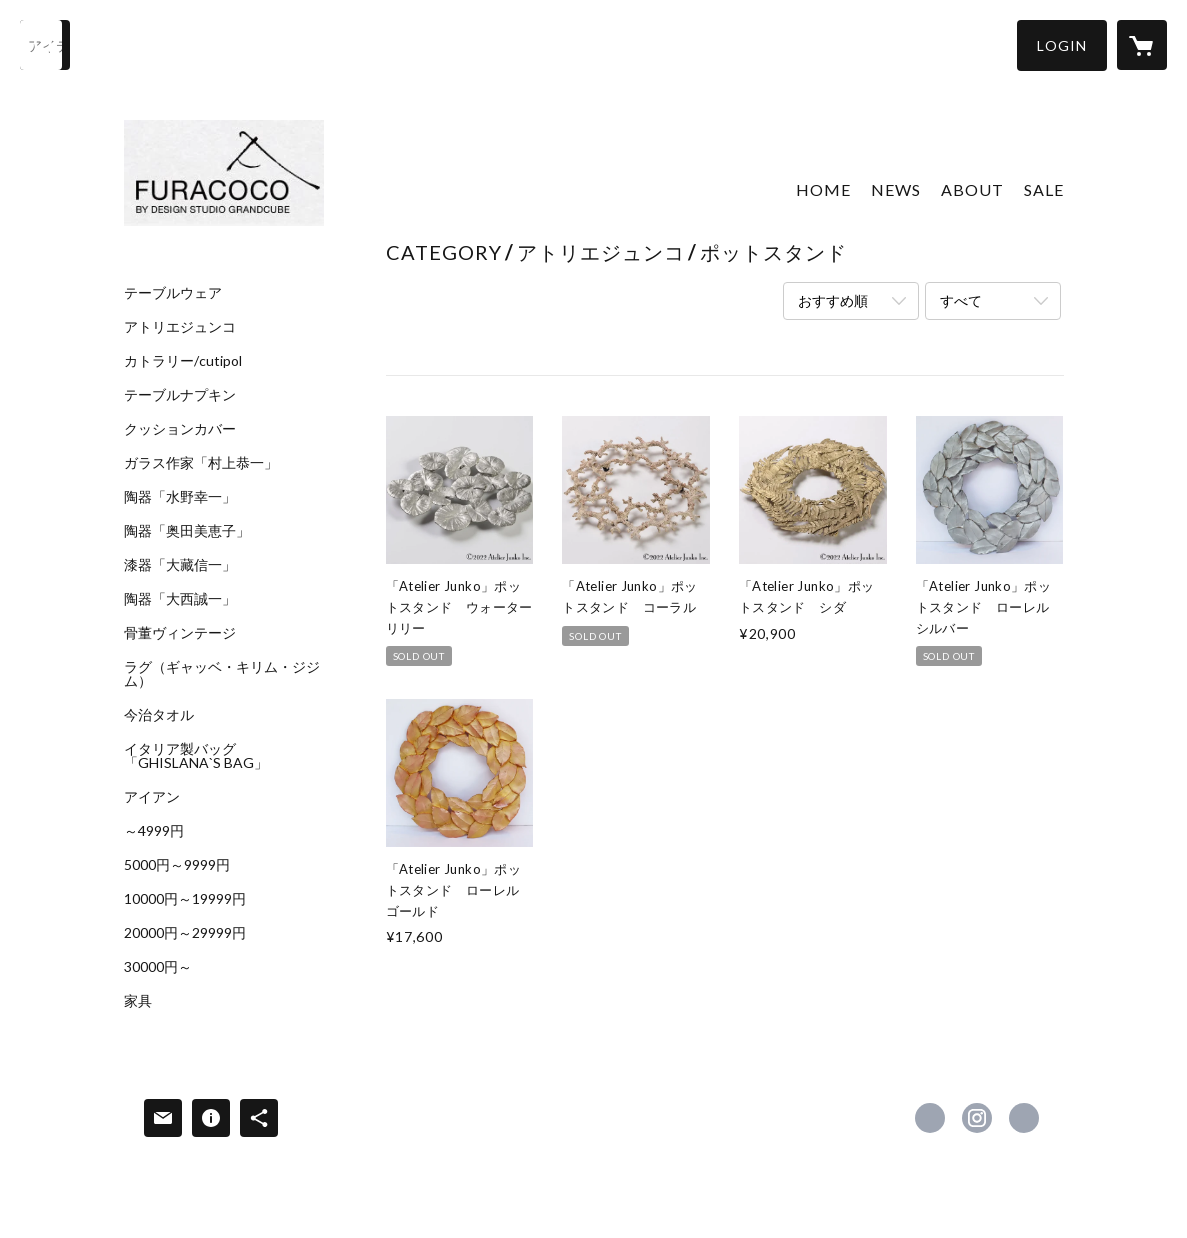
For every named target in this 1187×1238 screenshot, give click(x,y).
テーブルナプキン (180, 395)
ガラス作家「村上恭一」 (201, 463)
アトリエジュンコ (180, 327)
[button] (1062, 45)
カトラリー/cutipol (183, 361)
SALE (1044, 189)
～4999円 (154, 831)
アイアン (152, 797)
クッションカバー (180, 429)
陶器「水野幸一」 (180, 497)
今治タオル (159, 715)
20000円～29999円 (185, 933)
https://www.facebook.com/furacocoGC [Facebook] (930, 1118)
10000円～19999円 (185, 899)
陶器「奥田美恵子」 (187, 531)
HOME (823, 189)
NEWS (896, 189)
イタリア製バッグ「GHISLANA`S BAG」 (196, 756)
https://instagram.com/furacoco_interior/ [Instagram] (977, 1118)
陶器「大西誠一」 (180, 599)
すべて (961, 300)
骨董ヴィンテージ (180, 633)
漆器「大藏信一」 (180, 565)
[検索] (45, 45)
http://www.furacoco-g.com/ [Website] (1024, 1118)
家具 (138, 1001)
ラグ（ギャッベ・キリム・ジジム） (222, 674)
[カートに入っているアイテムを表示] (1142, 45)
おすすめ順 (833, 300)
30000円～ (158, 967)
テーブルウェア (173, 293)
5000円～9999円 (177, 865)
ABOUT (972, 189)
